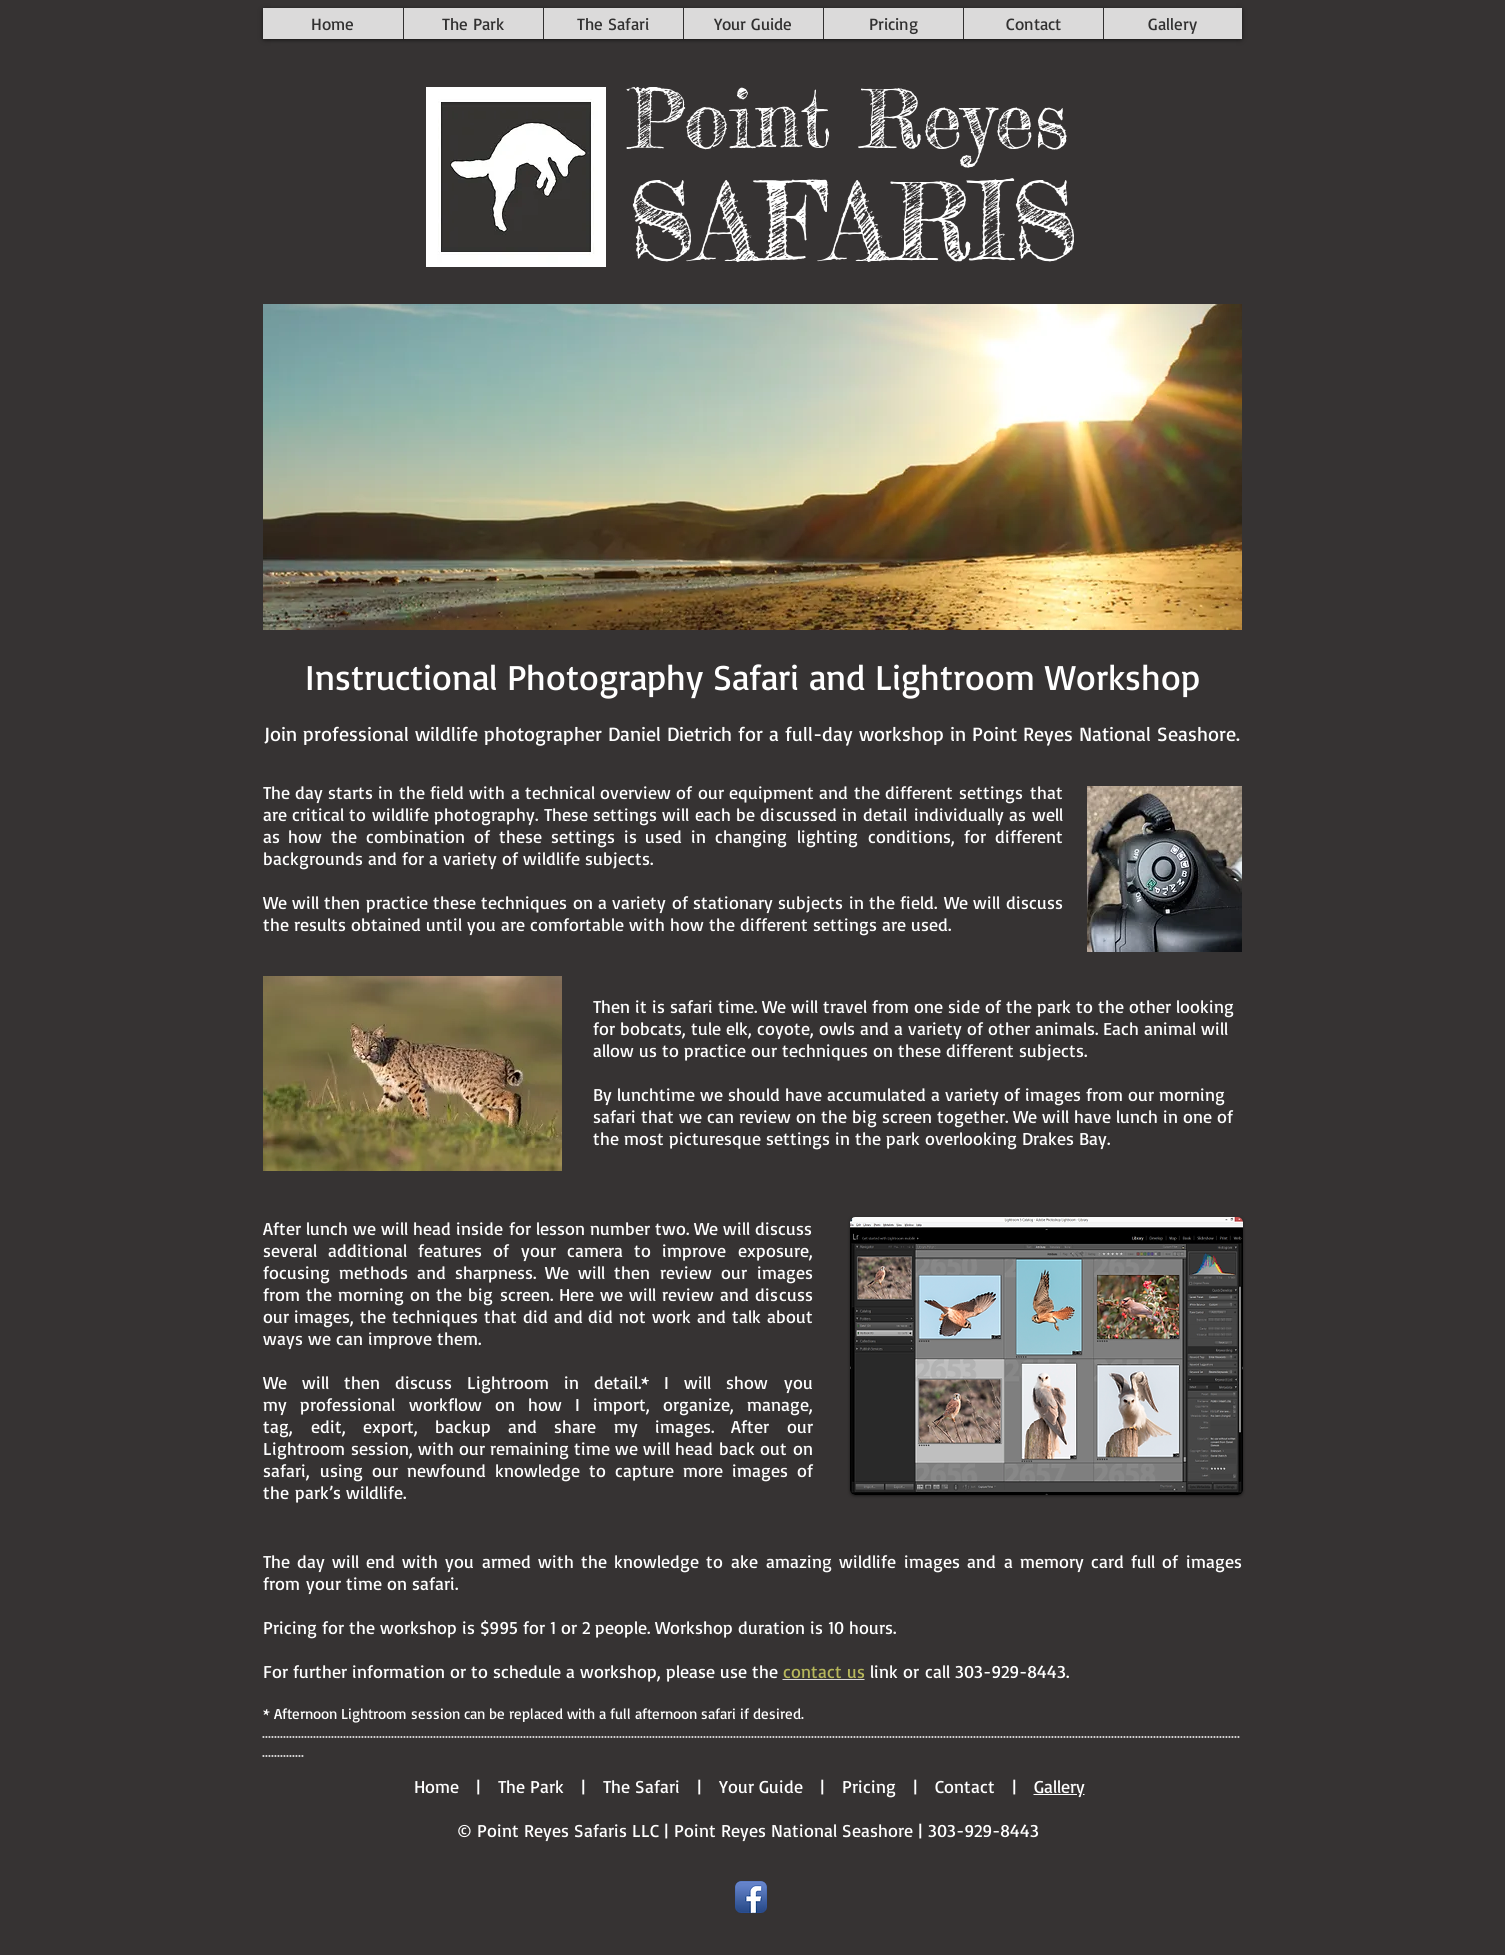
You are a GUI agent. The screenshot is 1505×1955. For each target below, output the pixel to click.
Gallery (1059, 1786)
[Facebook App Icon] (751, 1897)
